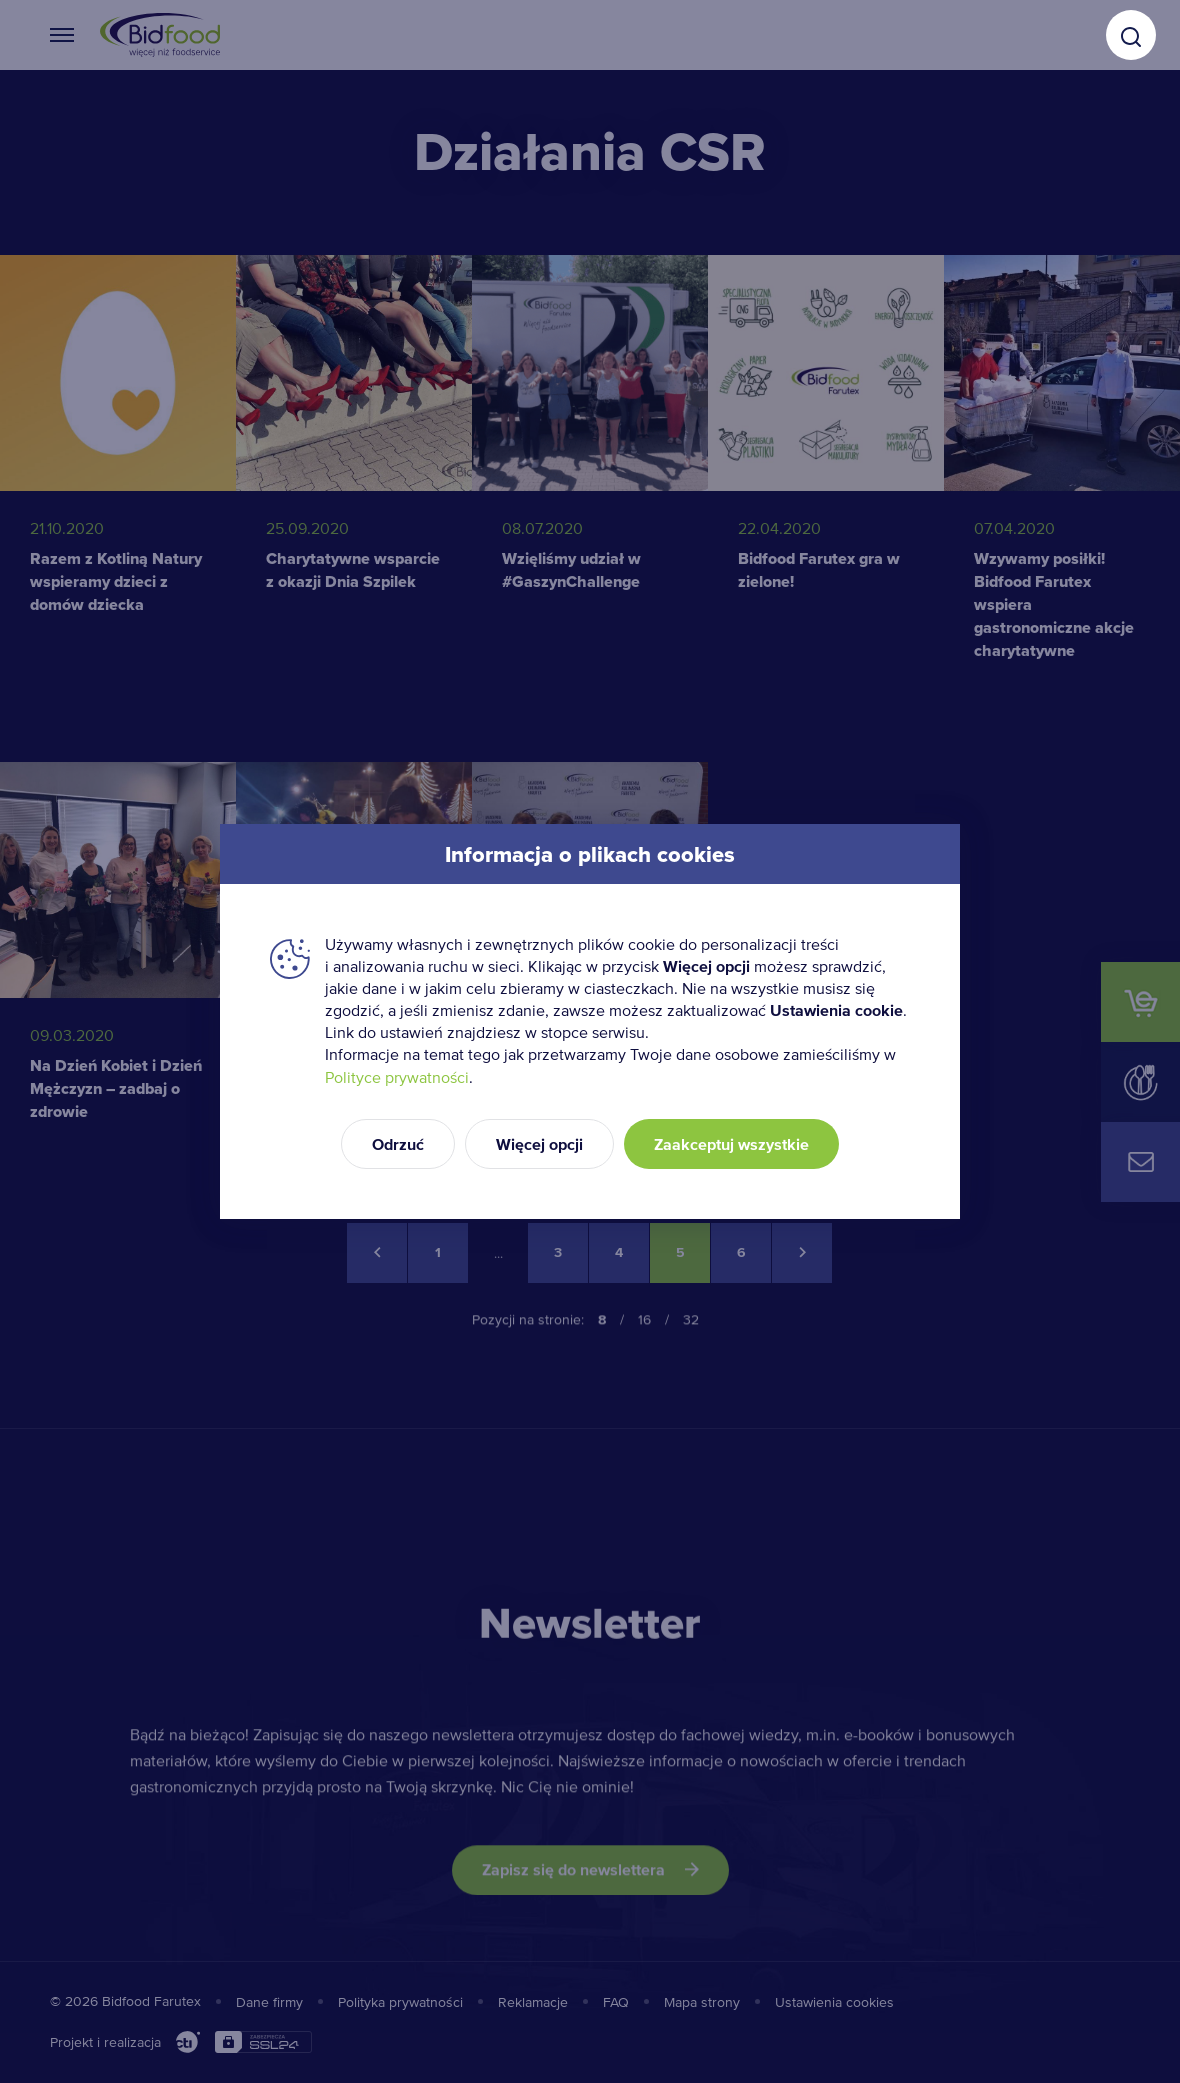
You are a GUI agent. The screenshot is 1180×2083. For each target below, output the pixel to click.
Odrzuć (398, 1144)
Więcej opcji (539, 1144)
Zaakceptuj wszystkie (731, 1144)
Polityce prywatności (397, 1077)
